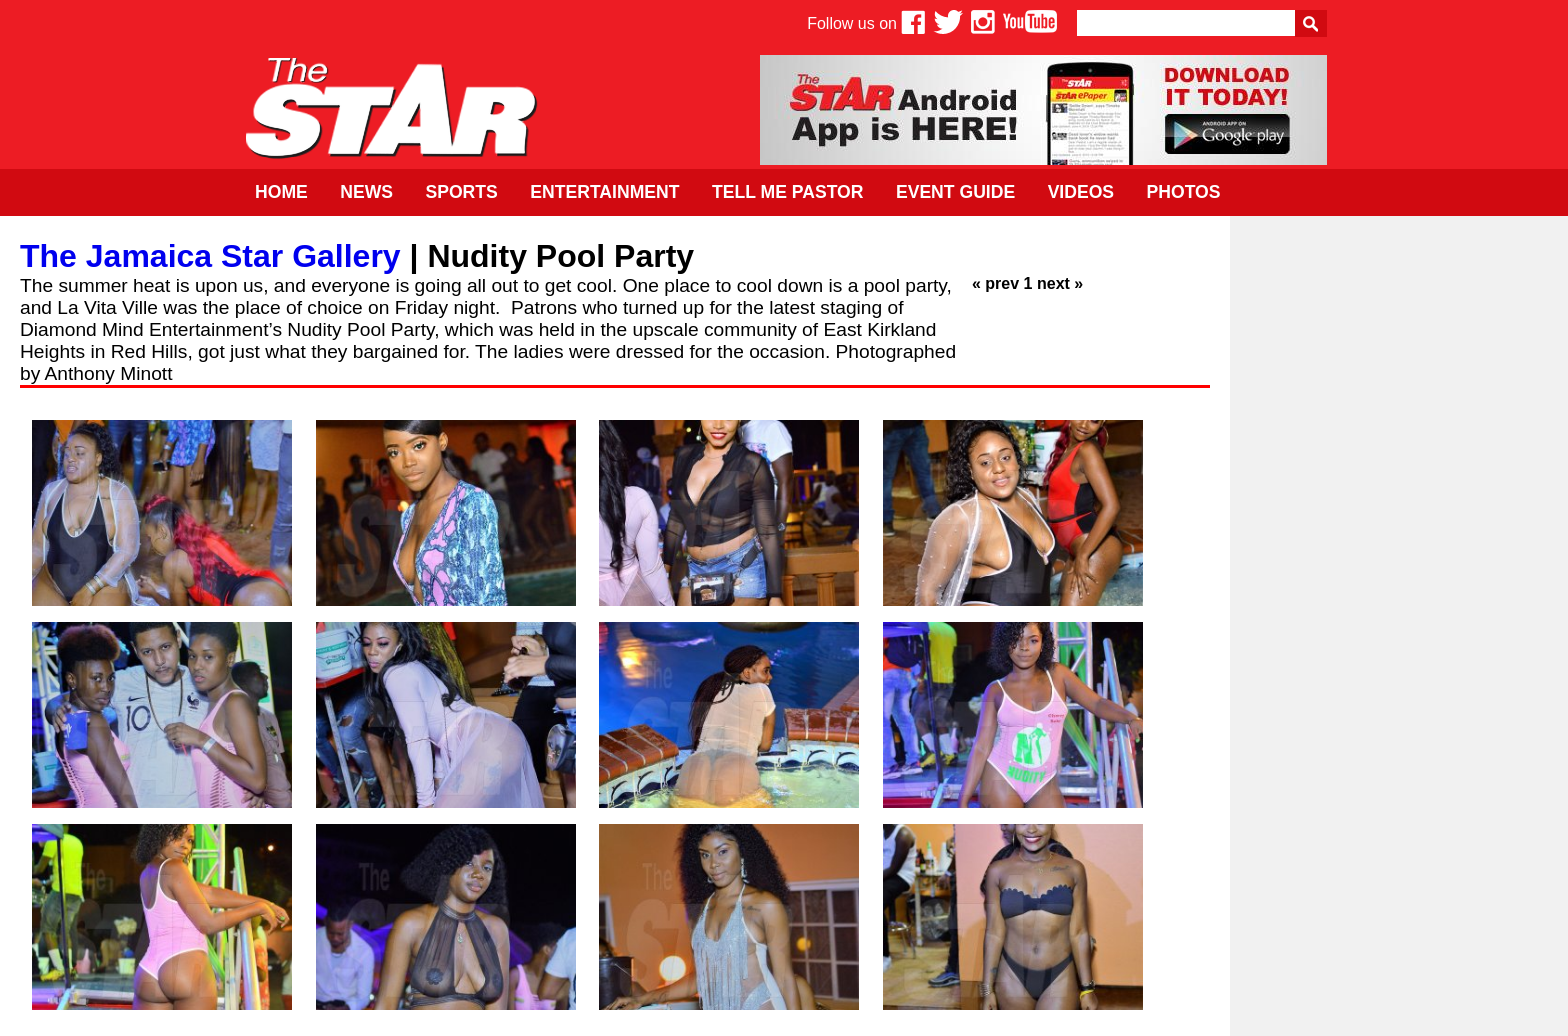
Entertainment (604, 192)
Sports (461, 192)
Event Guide (955, 192)
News (366, 192)
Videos (1081, 192)
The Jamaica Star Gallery (210, 256)
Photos (1184, 192)
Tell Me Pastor (788, 192)
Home (281, 192)
